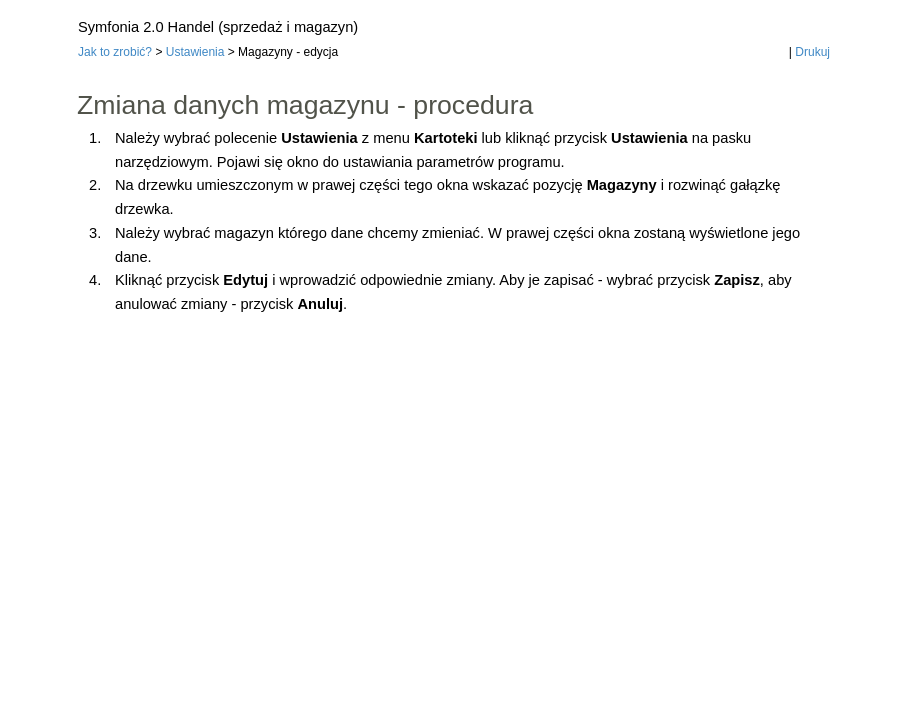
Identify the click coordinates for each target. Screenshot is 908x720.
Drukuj (812, 52)
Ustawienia (195, 52)
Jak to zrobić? (115, 52)
